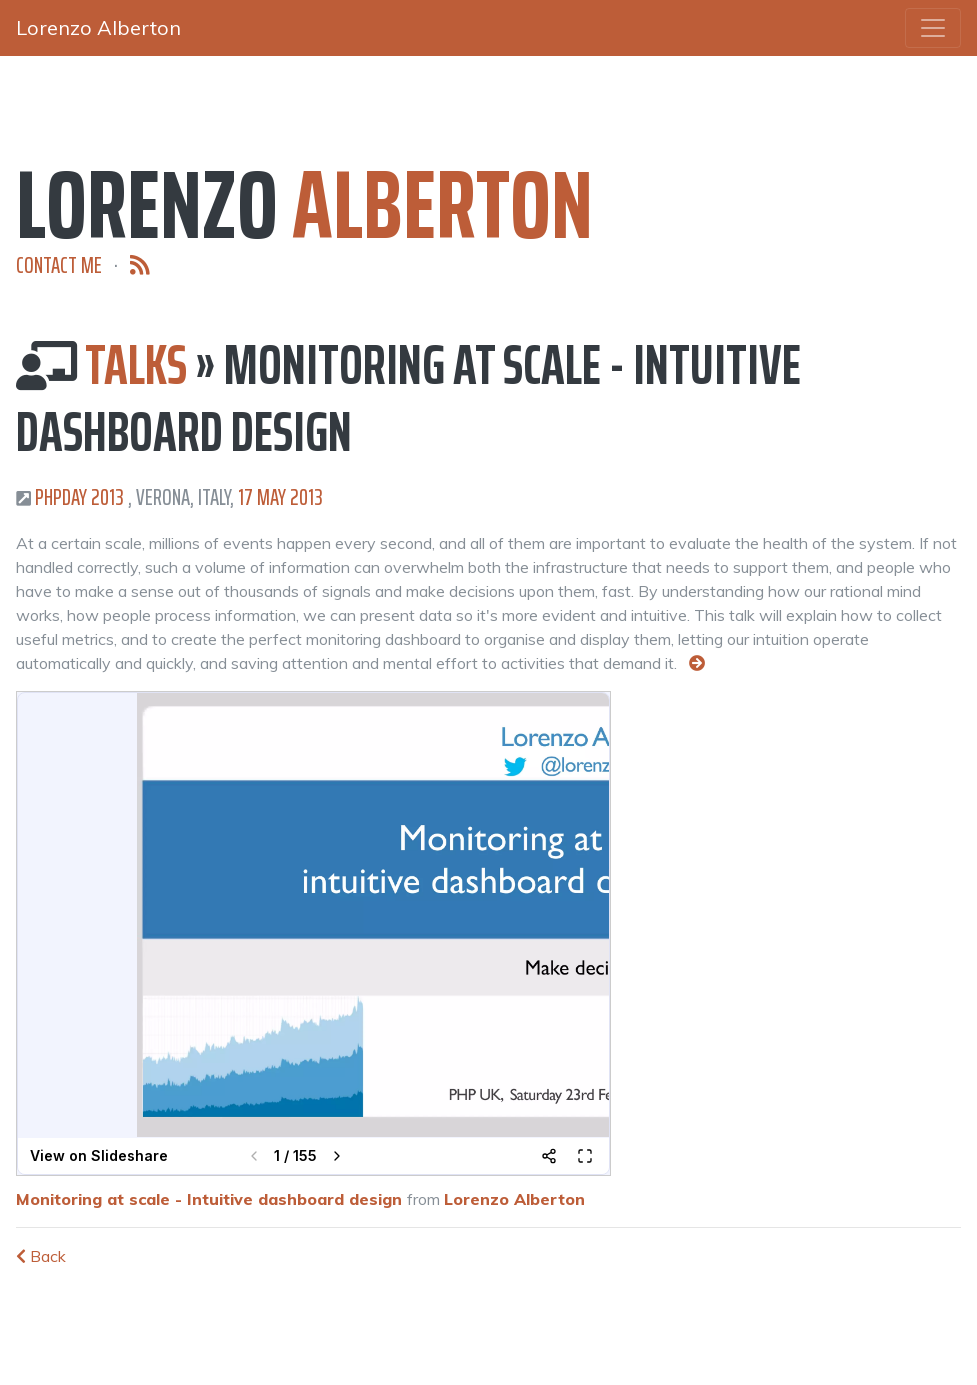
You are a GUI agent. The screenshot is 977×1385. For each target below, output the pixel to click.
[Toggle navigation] (933, 28)
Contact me (59, 265)
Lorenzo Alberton (514, 1199)
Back (41, 1256)
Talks (136, 364)
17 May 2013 (280, 497)
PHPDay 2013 (79, 497)
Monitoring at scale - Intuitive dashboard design (209, 1199)
